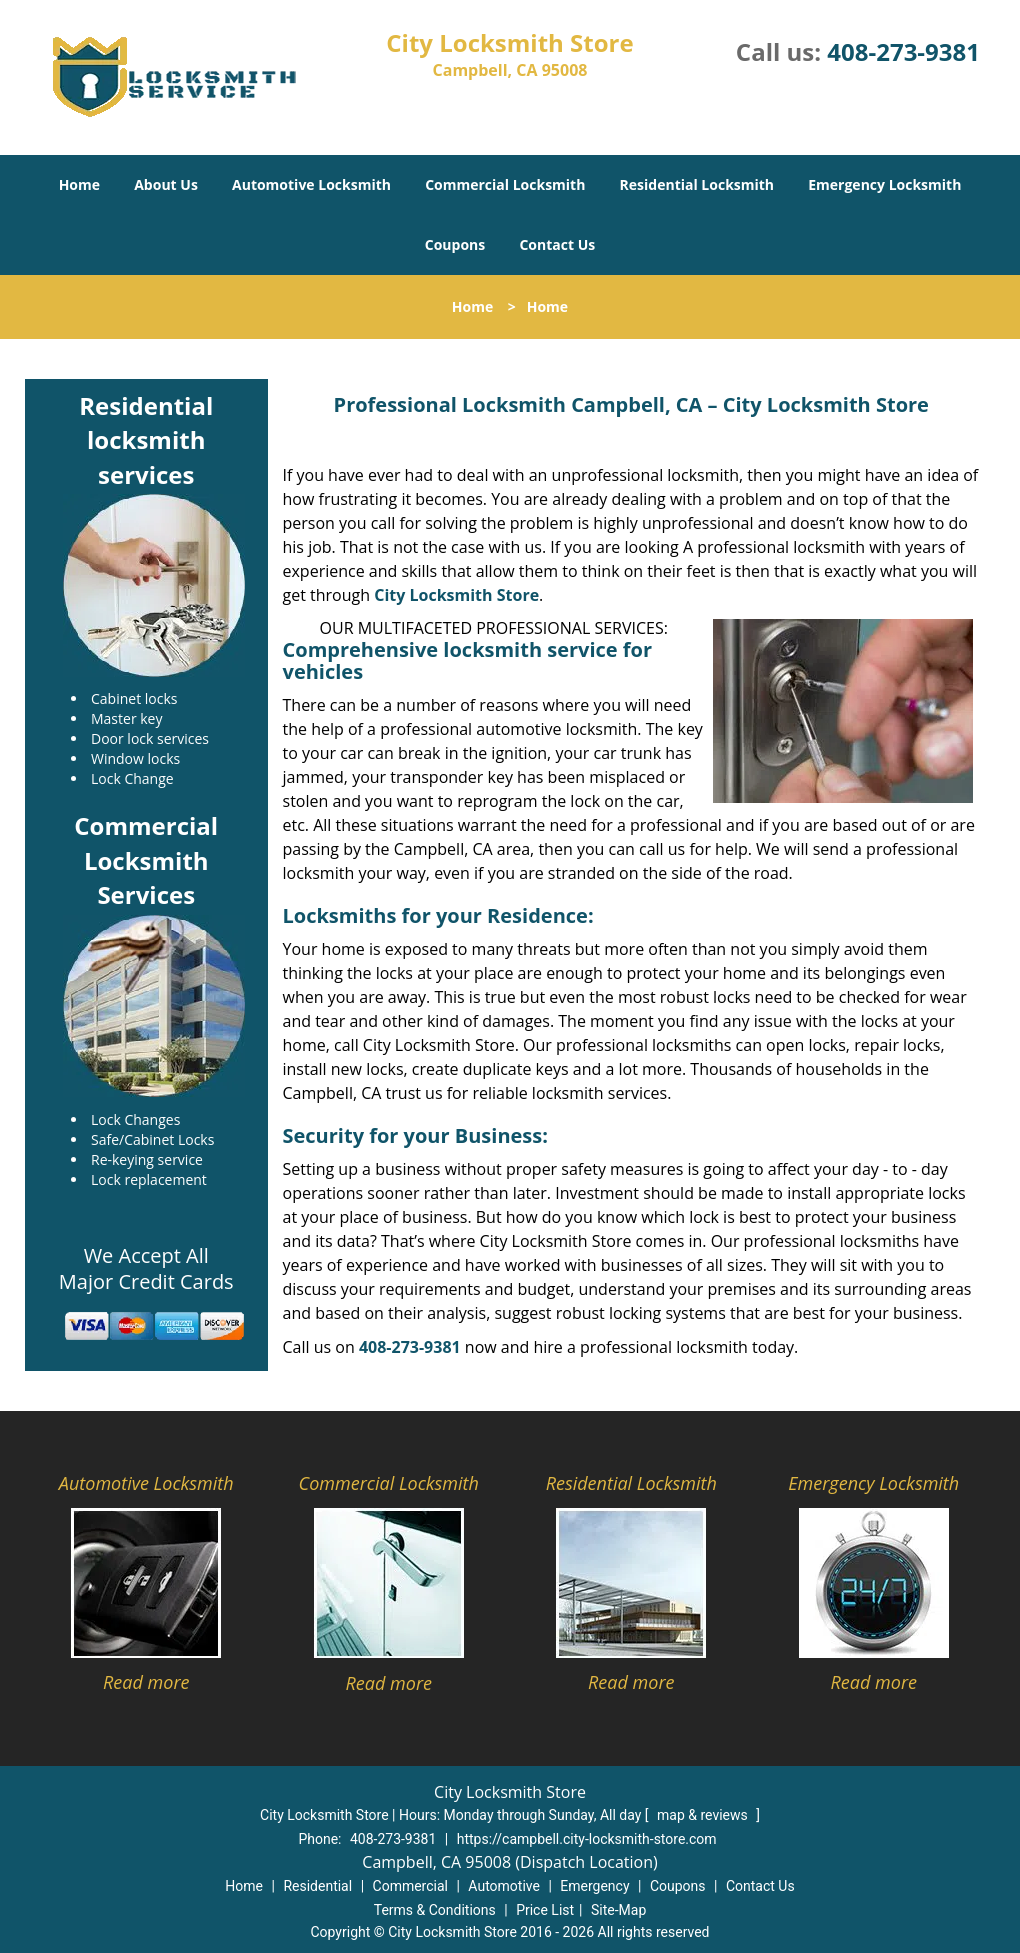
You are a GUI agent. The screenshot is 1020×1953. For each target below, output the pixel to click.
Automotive (504, 1886)
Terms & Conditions (435, 1910)
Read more (146, 1682)
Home (79, 184)
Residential (317, 1886)
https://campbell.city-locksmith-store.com (587, 1839)
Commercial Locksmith (505, 184)
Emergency (594, 1886)
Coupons (455, 244)
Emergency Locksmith (884, 184)
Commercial (410, 1886)
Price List (545, 1910)
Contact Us (557, 244)
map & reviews (704, 1815)
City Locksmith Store (456, 595)
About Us (166, 184)
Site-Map (618, 1910)
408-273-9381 (903, 51)
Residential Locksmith (697, 184)
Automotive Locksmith (311, 184)
